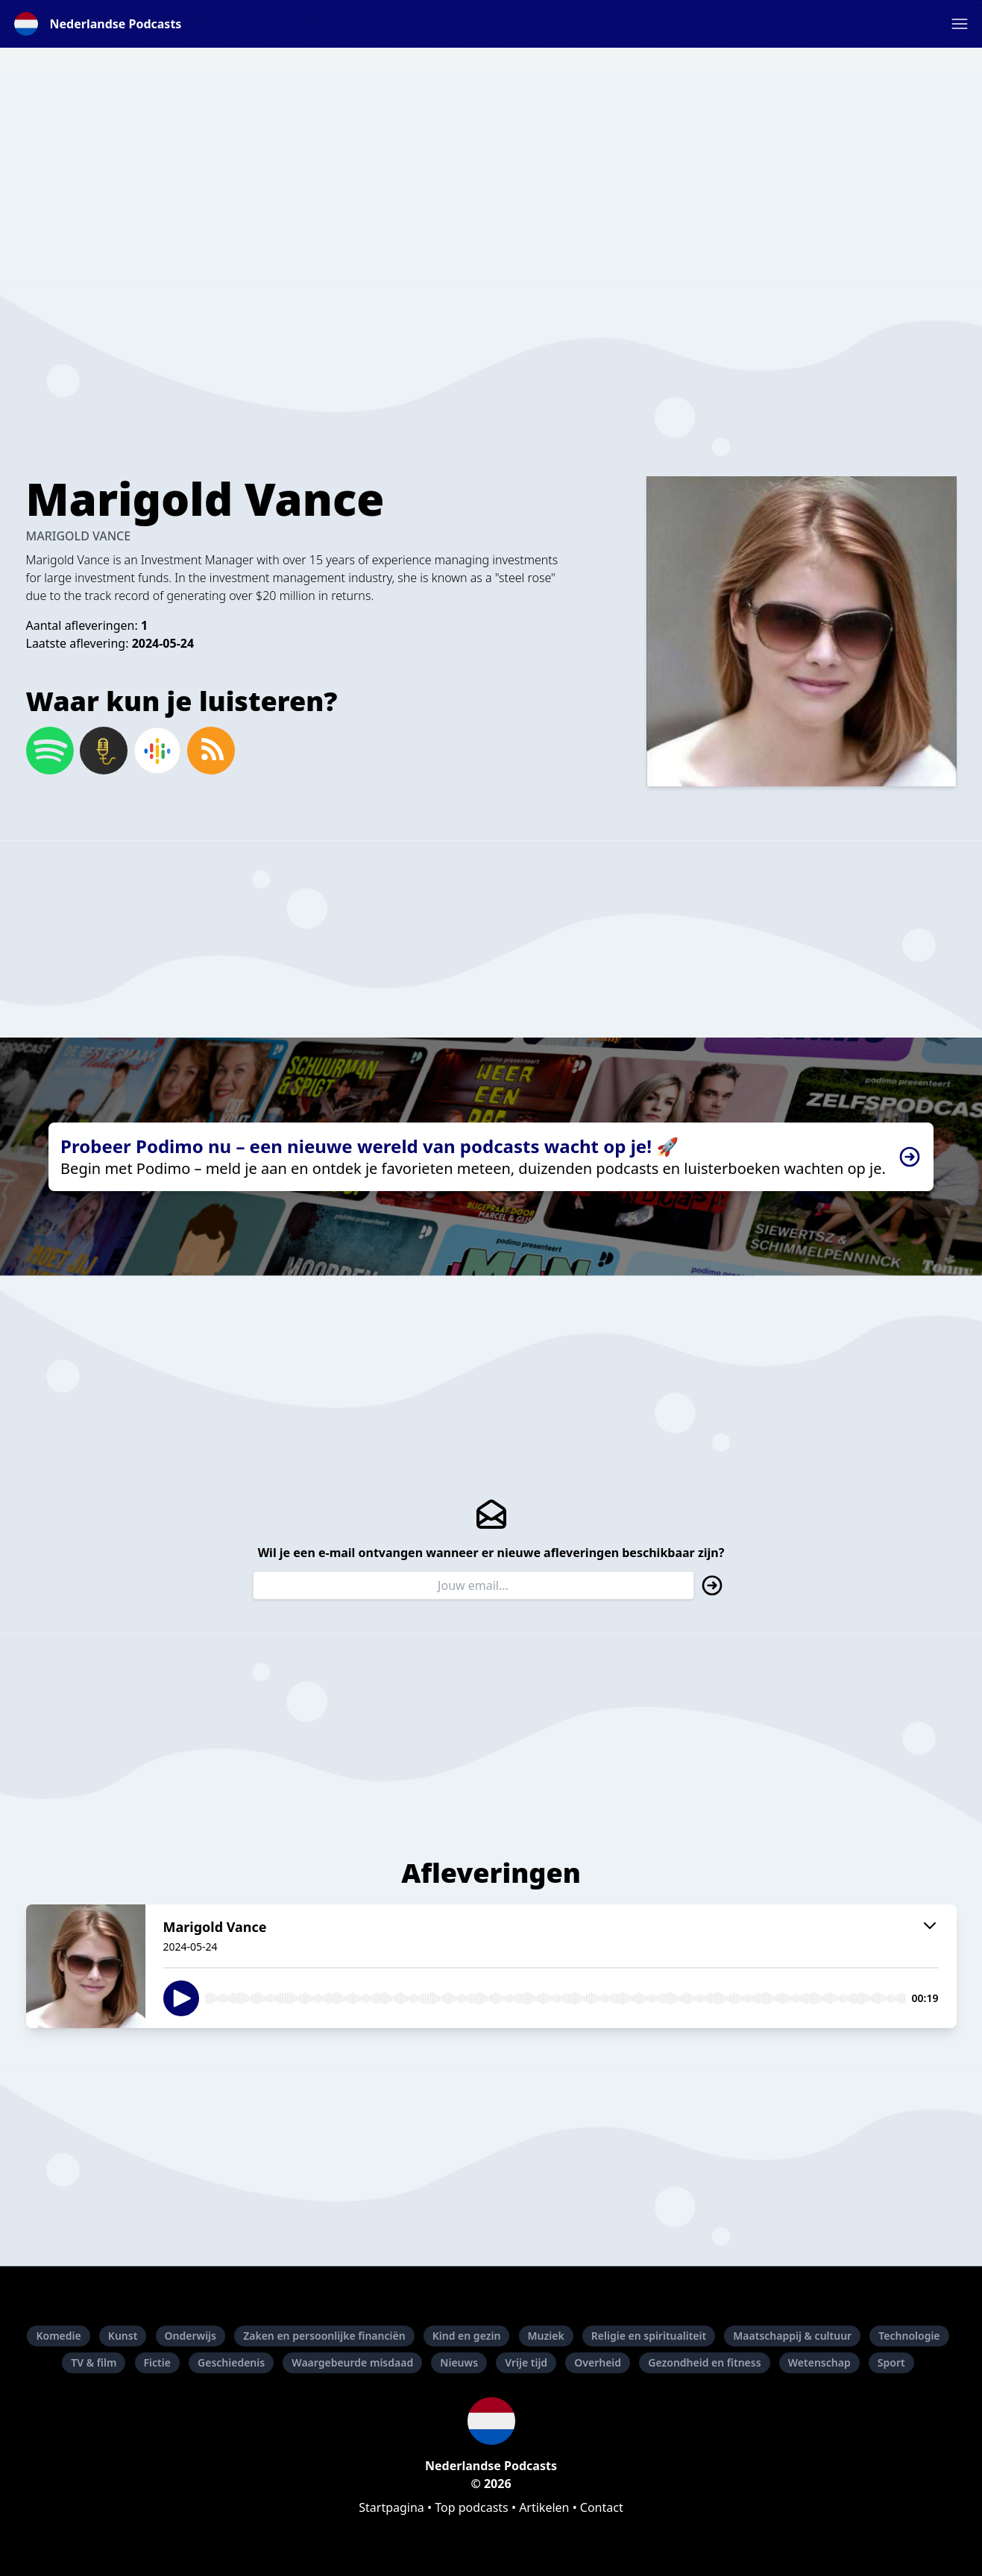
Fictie (157, 2362)
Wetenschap (819, 2362)
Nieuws (459, 2362)
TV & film (93, 2362)
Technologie (908, 2336)
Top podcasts (472, 2507)
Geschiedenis (231, 2362)
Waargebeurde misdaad (352, 2362)
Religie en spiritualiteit (648, 2336)
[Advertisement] (491, 176)
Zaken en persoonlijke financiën (324, 2336)
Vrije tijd (526, 2362)
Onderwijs (190, 2336)
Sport (891, 2362)
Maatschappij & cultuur (792, 2336)
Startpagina (391, 2507)
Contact (601, 2507)
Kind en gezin (466, 2336)
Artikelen (544, 2507)
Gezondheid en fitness (704, 2362)
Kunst (123, 2336)
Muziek (546, 2336)
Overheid (597, 2362)
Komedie (58, 2336)
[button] (960, 24)
